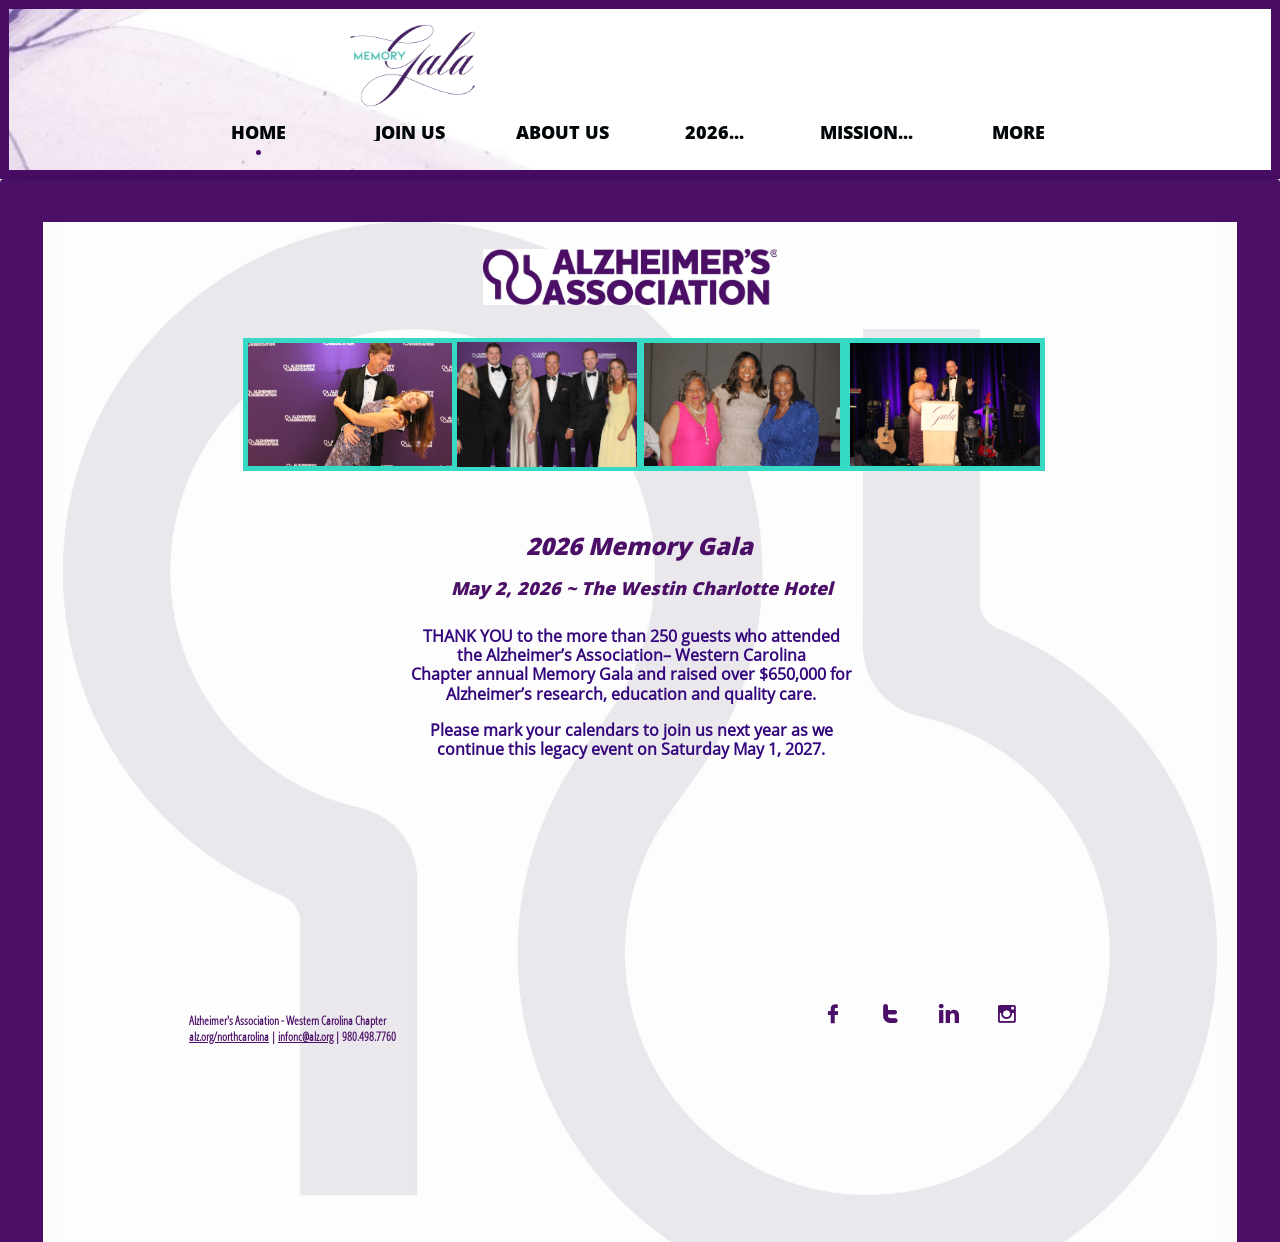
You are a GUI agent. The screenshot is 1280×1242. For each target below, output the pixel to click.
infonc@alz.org (305, 1036)
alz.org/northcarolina (229, 1036)
